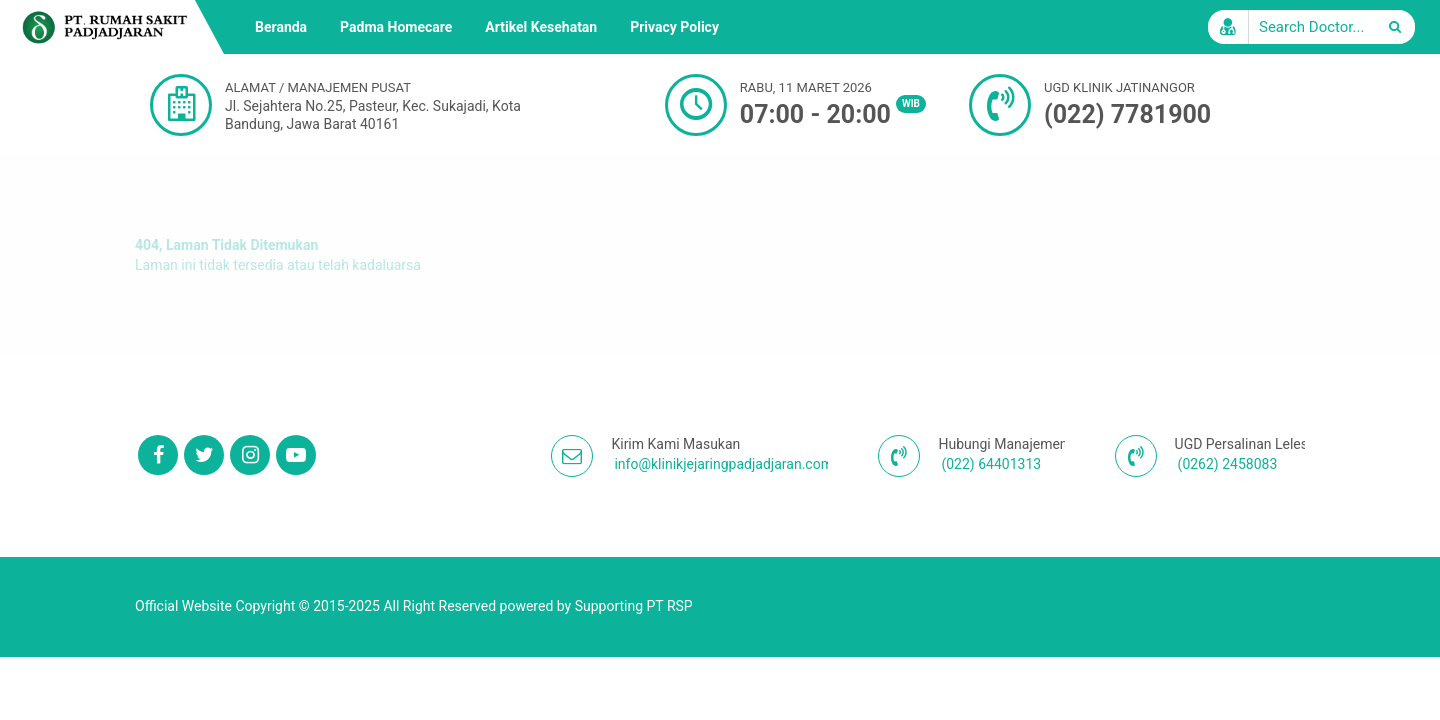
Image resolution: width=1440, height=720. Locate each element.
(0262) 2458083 (1228, 464)
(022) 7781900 (1127, 114)
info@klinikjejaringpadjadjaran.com (723, 464)
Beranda (281, 27)
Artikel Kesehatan (541, 27)
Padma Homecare (396, 27)
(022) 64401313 (991, 464)
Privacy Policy (674, 27)
